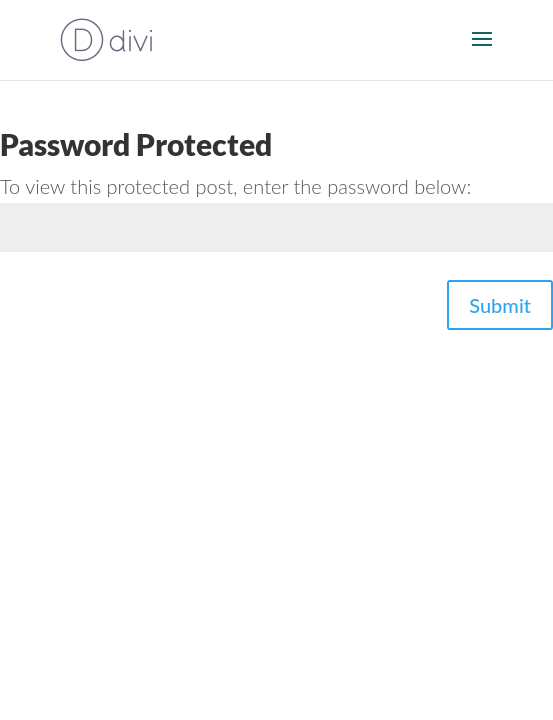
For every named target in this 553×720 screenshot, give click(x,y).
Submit (500, 305)
